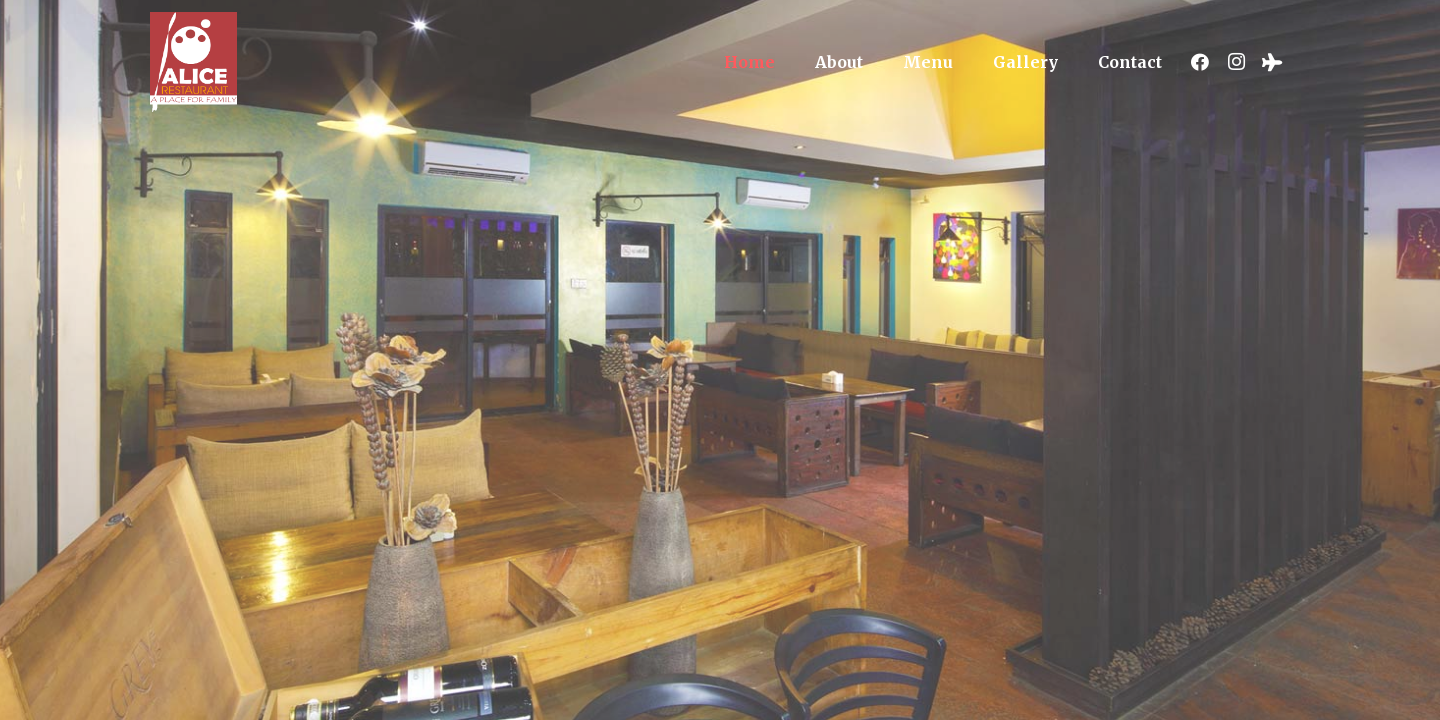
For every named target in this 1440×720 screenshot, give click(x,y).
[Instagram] (1236, 62)
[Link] (193, 62)
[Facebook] (1200, 62)
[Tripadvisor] (1272, 62)
